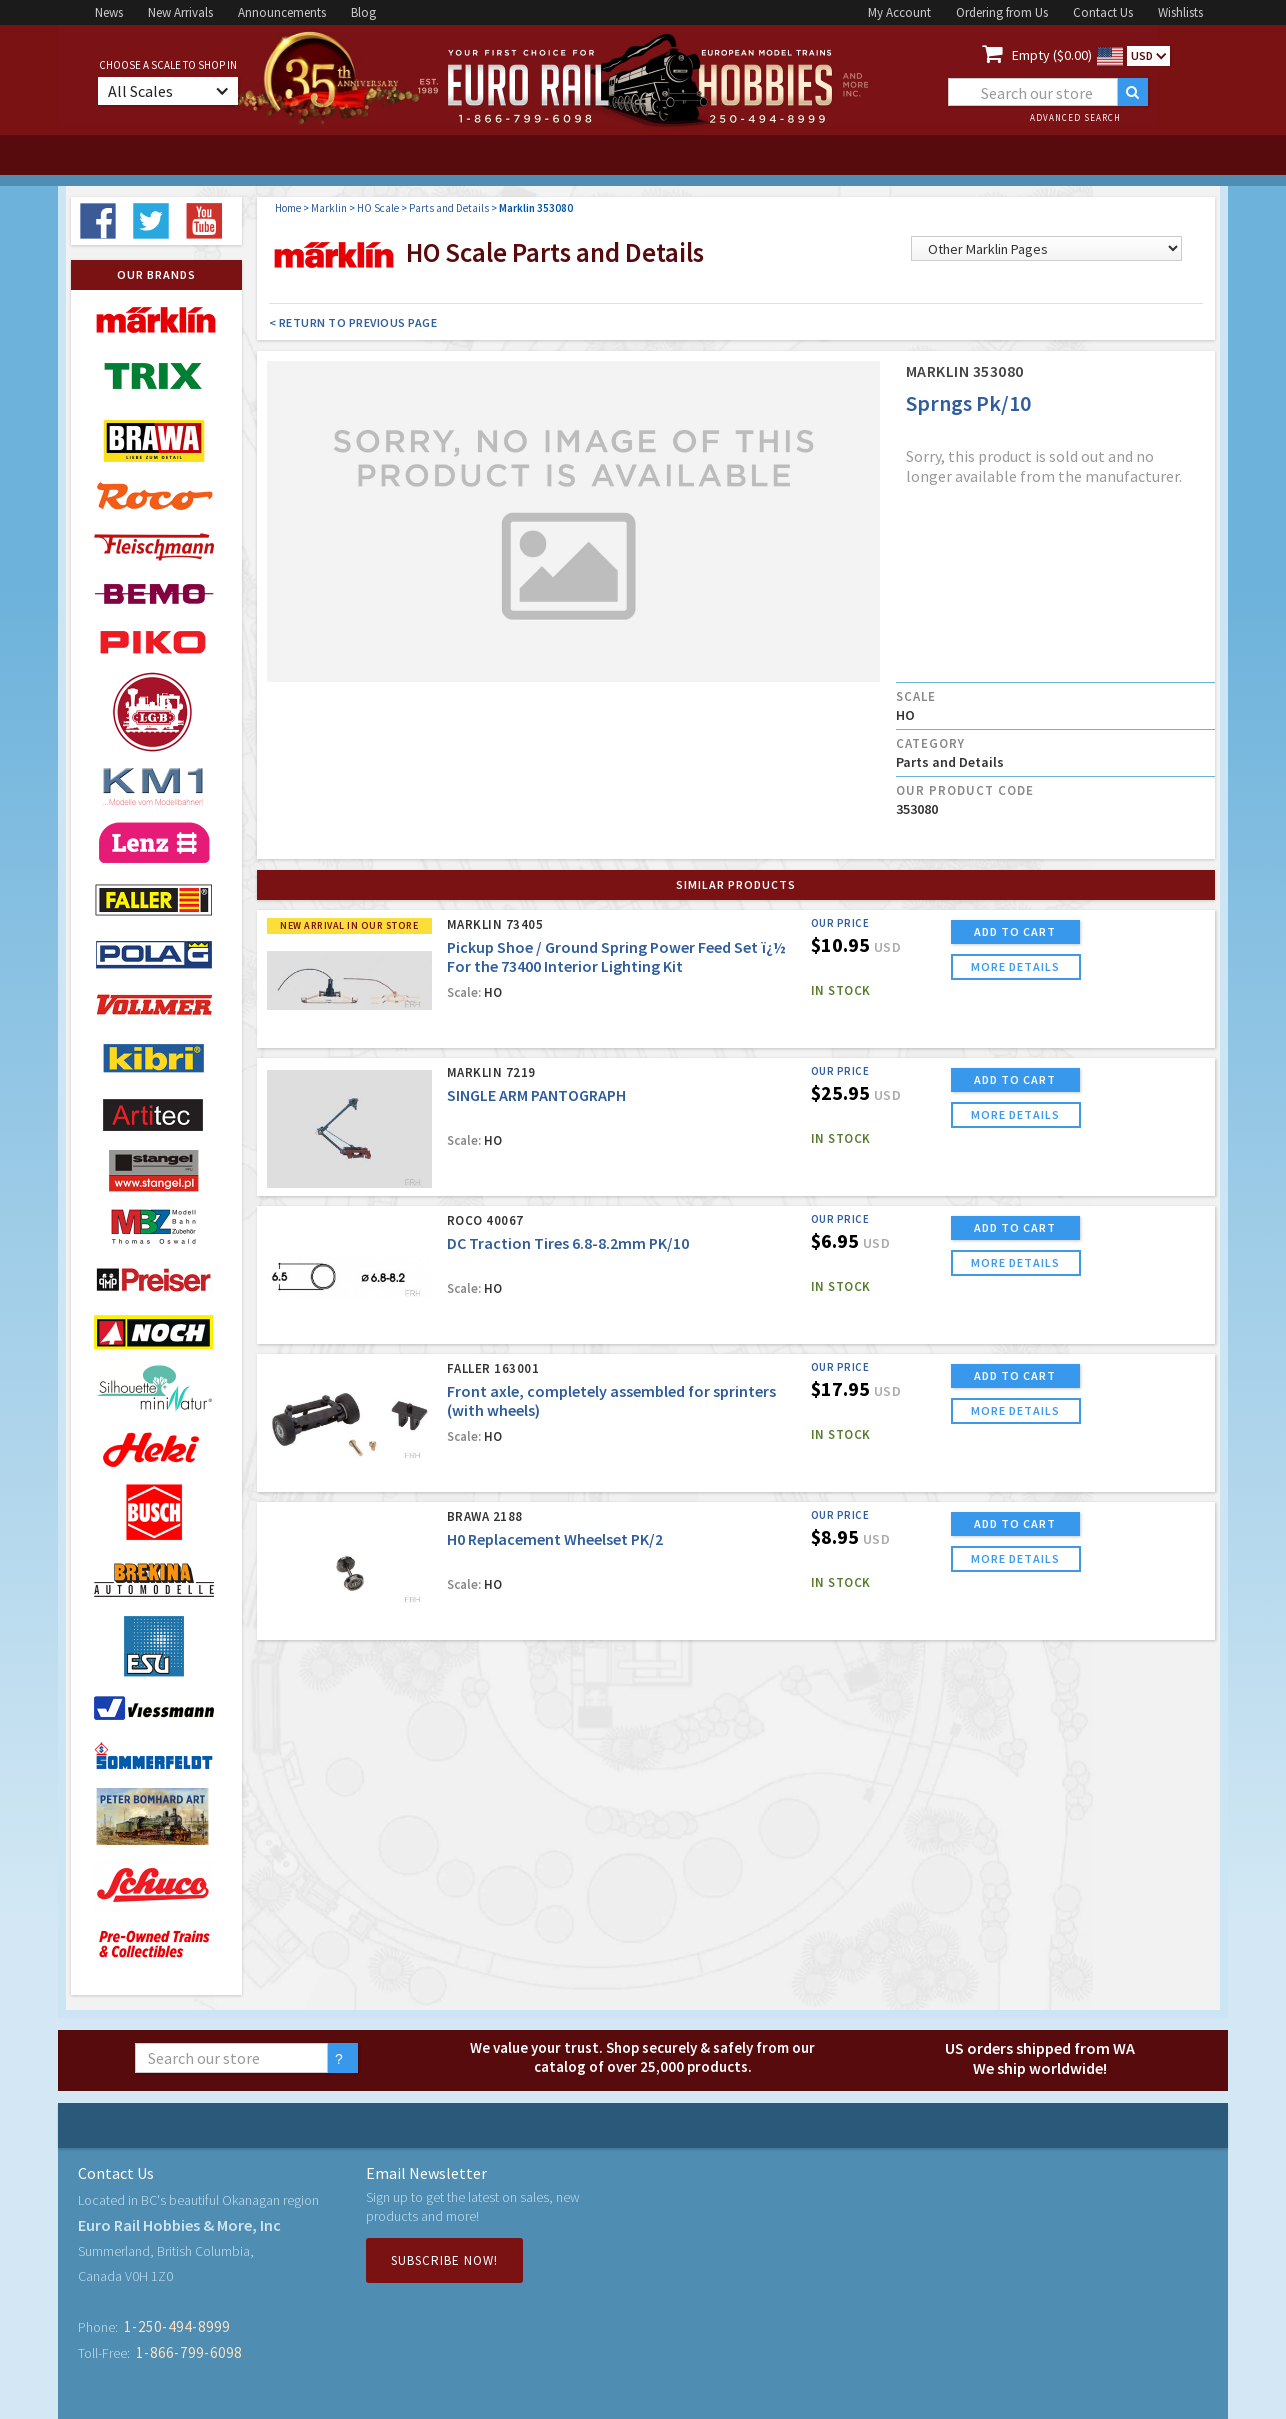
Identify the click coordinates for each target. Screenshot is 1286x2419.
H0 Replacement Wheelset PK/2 (555, 1539)
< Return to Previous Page (353, 322)
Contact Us (1103, 12)
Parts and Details (449, 208)
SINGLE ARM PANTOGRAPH (536, 1095)
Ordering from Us (1002, 12)
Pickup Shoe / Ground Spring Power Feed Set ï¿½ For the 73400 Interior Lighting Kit (616, 956)
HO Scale (378, 208)
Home (288, 208)
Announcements (282, 12)
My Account (899, 12)
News (109, 12)
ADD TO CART (1015, 931)
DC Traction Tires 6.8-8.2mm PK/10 (568, 1243)
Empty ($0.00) (1052, 55)
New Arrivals (180, 12)
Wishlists (1180, 12)
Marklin (329, 208)
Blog (363, 12)
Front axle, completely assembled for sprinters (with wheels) (611, 1400)
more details (1015, 966)
